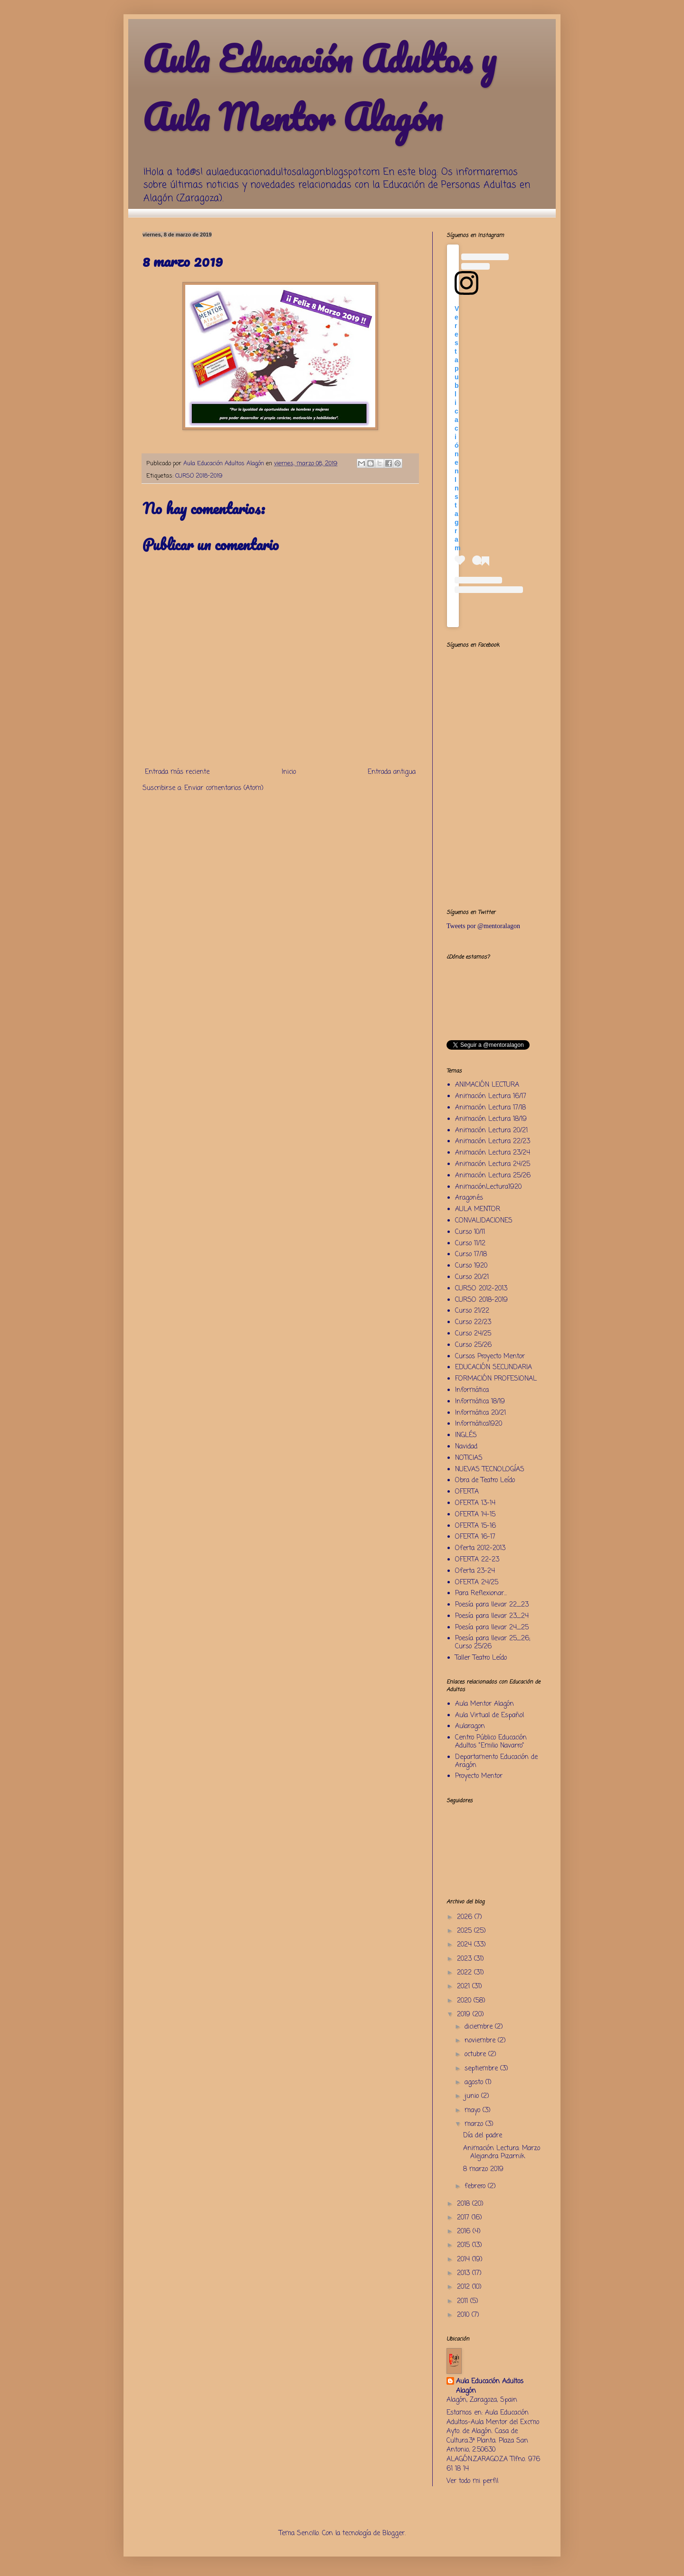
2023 (465, 1959)
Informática (472, 1390)
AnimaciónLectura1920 (488, 1187)
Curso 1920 (471, 1266)
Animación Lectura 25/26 (493, 1176)
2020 (465, 2001)
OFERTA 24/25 (476, 1583)
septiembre (482, 2069)
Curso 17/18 (471, 1255)
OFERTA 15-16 (475, 1526)
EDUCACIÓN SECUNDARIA (493, 1368)
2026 (466, 1917)
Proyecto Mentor (479, 1776)
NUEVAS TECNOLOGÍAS (489, 1470)
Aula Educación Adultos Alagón (489, 2386)
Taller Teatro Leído (481, 1658)
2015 (464, 2245)
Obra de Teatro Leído (485, 1480)
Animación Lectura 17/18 (490, 1108)
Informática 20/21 (480, 1413)
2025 (465, 1931)
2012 (464, 2287)
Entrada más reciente (177, 772)
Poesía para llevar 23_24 (492, 1616)
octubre (476, 2054)
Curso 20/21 (472, 1277)
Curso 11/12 (470, 1244)
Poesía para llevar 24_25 (492, 1628)
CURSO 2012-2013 (481, 1289)
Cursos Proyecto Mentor (490, 1357)
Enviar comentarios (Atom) (224, 788)
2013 (464, 2273)
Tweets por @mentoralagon (483, 926)
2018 (464, 2204)
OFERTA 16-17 (475, 1537)
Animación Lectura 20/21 (491, 1131)
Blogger (393, 2533)
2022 (465, 1973)
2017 (464, 2218)
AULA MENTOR (477, 1209)
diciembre (480, 2027)
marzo (475, 2124)
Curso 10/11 (470, 1232)
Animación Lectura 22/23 (492, 1142)
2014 (464, 2260)
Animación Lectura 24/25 (492, 1164)
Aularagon (470, 1726)
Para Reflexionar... (481, 1593)
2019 (465, 2015)
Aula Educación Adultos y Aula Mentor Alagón (319, 87)
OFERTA (467, 1492)
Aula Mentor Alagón (484, 1704)
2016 (465, 2232)
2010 (464, 2315)
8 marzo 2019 (483, 2169)
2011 (463, 2301)
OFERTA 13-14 (475, 1503)
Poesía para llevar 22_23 (492, 1605)
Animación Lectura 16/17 (490, 1096)
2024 (465, 1945)
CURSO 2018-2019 (198, 475)
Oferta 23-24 (475, 1571)
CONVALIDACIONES (484, 1221)
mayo (474, 2110)
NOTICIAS (469, 1458)
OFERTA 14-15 (475, 1515)
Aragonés (469, 1198)
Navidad (466, 1447)
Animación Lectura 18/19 (491, 1119)
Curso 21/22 (472, 1311)
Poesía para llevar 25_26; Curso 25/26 (492, 1643)
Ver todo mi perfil (472, 2481)
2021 (464, 1987)
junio (473, 2096)
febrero (476, 2186)
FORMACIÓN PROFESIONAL (496, 1379)
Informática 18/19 (480, 1402)
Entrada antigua (392, 772)
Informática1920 (478, 1424)
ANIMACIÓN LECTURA (487, 1085)
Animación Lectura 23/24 (492, 1153)
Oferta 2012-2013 (480, 1548)
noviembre (481, 2041)
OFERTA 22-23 (477, 1560)
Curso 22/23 (473, 1322)
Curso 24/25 (473, 1334)
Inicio (289, 772)
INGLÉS (466, 1435)
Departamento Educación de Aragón (496, 1761)
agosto (475, 2082)
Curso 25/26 (473, 1345)
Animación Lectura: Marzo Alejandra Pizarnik (501, 2153)
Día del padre (482, 2136)
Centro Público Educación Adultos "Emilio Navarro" (491, 1742)
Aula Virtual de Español (489, 1715)
